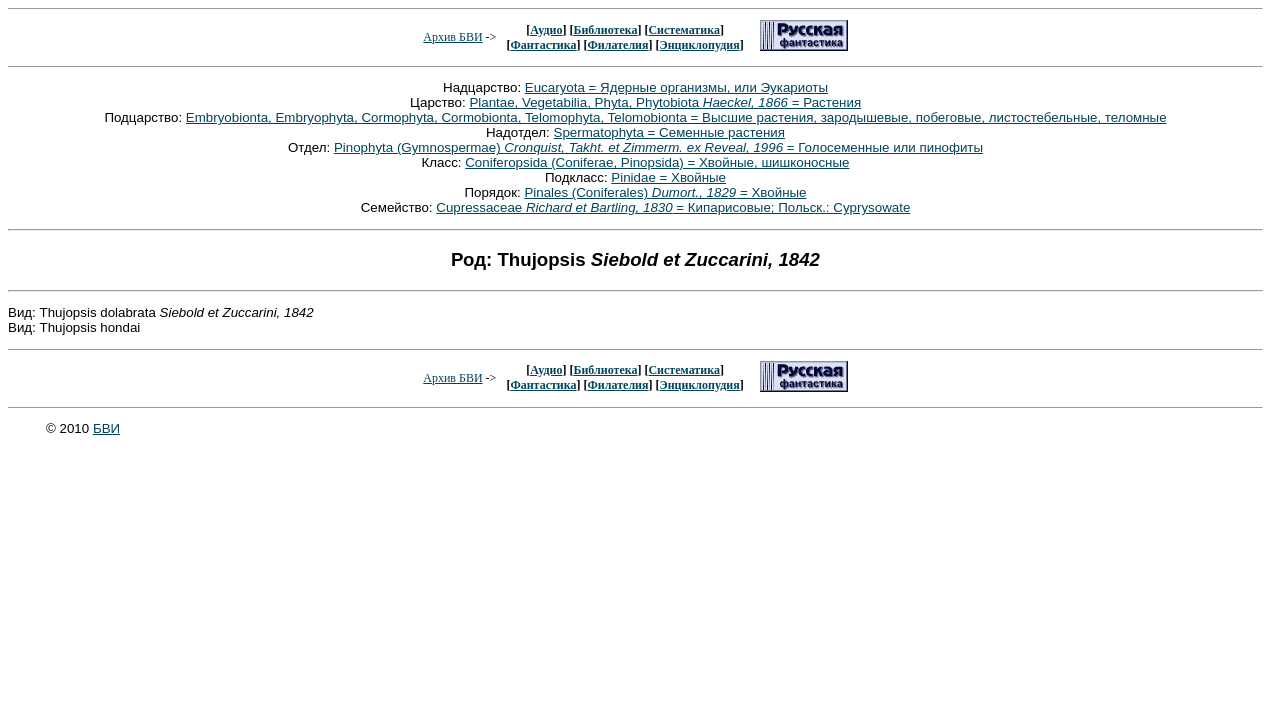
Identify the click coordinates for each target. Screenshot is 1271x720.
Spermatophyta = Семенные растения (670, 132)
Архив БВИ (452, 37)
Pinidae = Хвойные (668, 177)
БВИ (106, 428)
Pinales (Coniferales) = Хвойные (665, 192)
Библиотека (605, 30)
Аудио (546, 30)
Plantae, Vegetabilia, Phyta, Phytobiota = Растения (665, 102)
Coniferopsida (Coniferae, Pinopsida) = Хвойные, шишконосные (657, 162)
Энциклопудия (700, 45)
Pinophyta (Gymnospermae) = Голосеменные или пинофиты (658, 147)
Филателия (618, 45)
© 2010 (69, 428)
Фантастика (543, 45)
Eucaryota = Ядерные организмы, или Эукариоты (676, 87)
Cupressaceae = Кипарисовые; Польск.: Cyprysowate (673, 207)
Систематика (683, 30)
